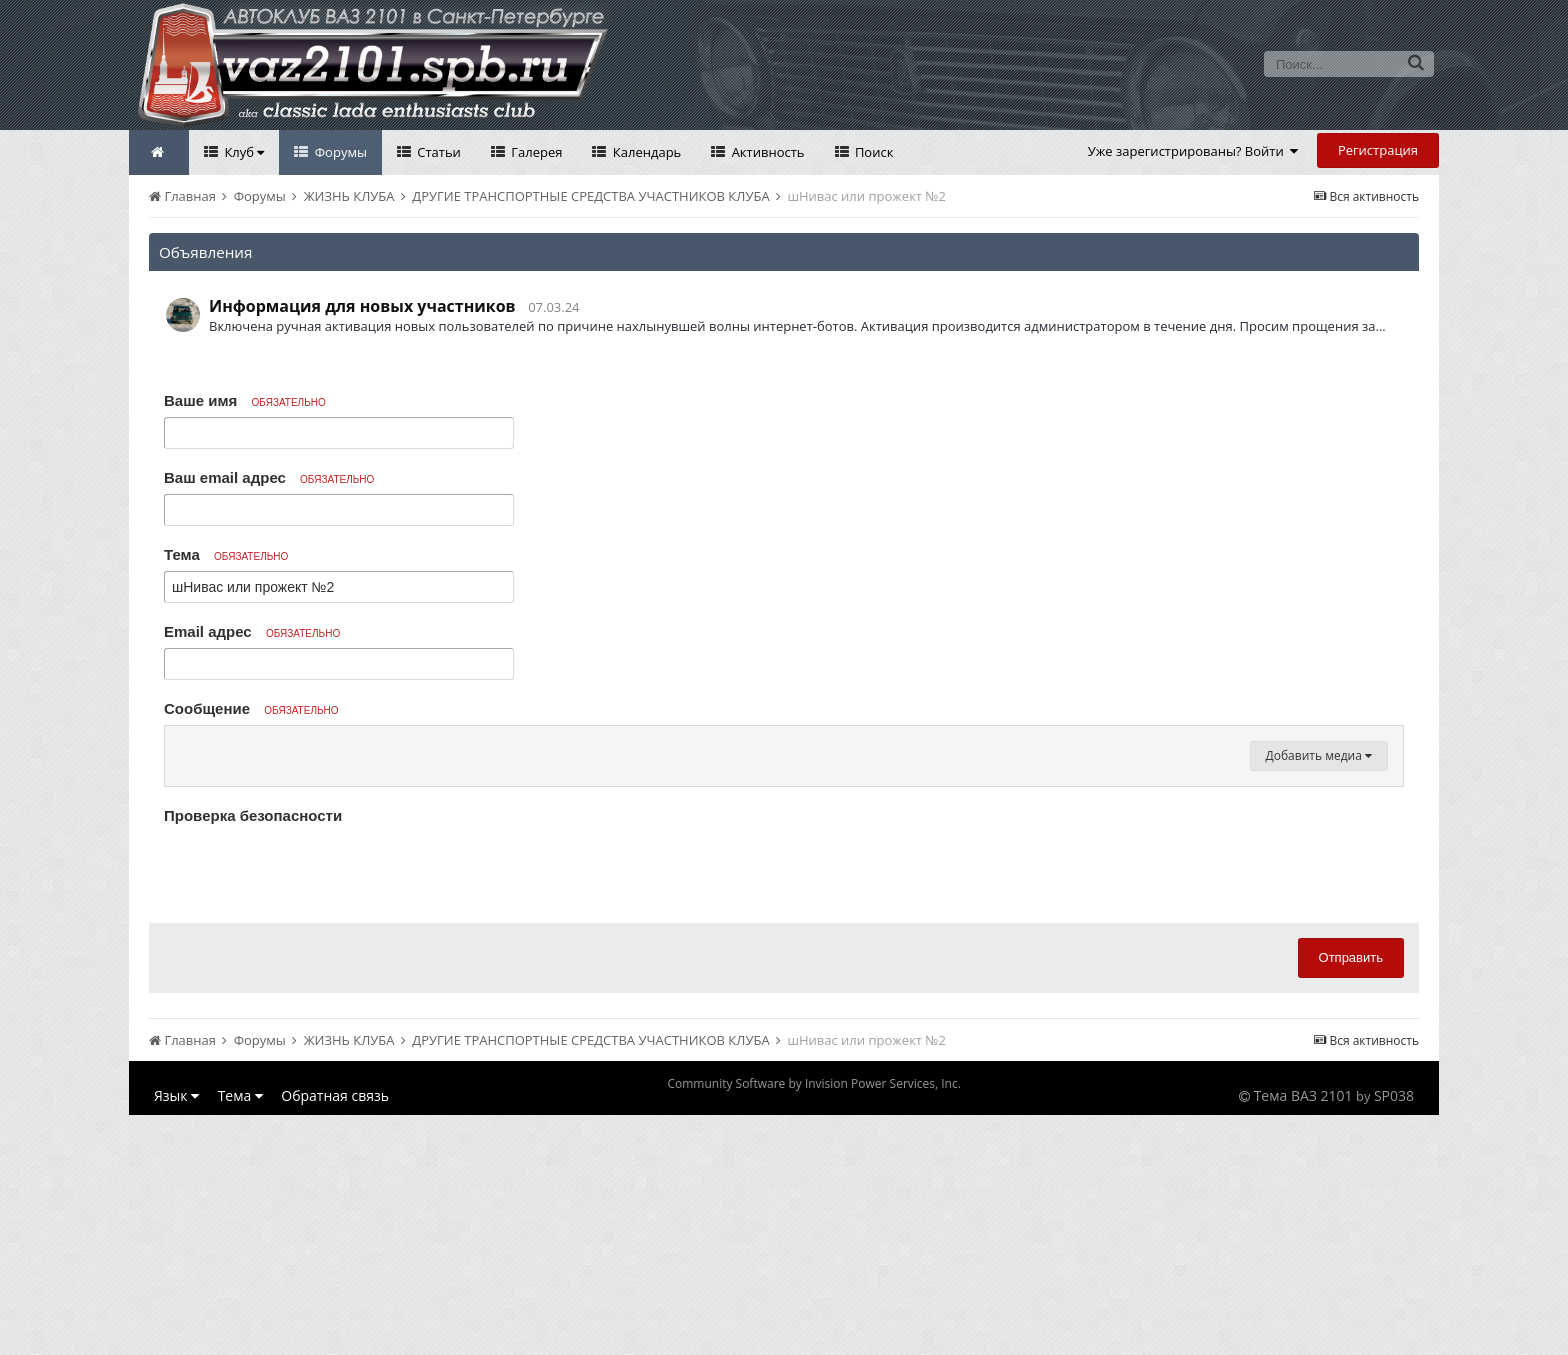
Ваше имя (245, 400)
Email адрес (252, 631)
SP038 (1394, 1335)
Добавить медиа (1319, 995)
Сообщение (251, 708)
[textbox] (784, 866)
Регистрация (1378, 150)
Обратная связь (335, 1335)
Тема (226, 554)
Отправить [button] (1351, 1197)
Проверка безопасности (253, 1055)
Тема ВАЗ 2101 (1303, 1335)
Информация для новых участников (362, 306)
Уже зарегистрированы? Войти (1193, 151)
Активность (766, 152)
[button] (183, 746)
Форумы (339, 152)
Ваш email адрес (269, 477)
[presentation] (316, 1109)
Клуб (242, 152)
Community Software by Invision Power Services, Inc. (813, 1323)
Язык (176, 1335)
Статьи (437, 152)
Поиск (873, 152)
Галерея (535, 152)
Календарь (645, 152)
